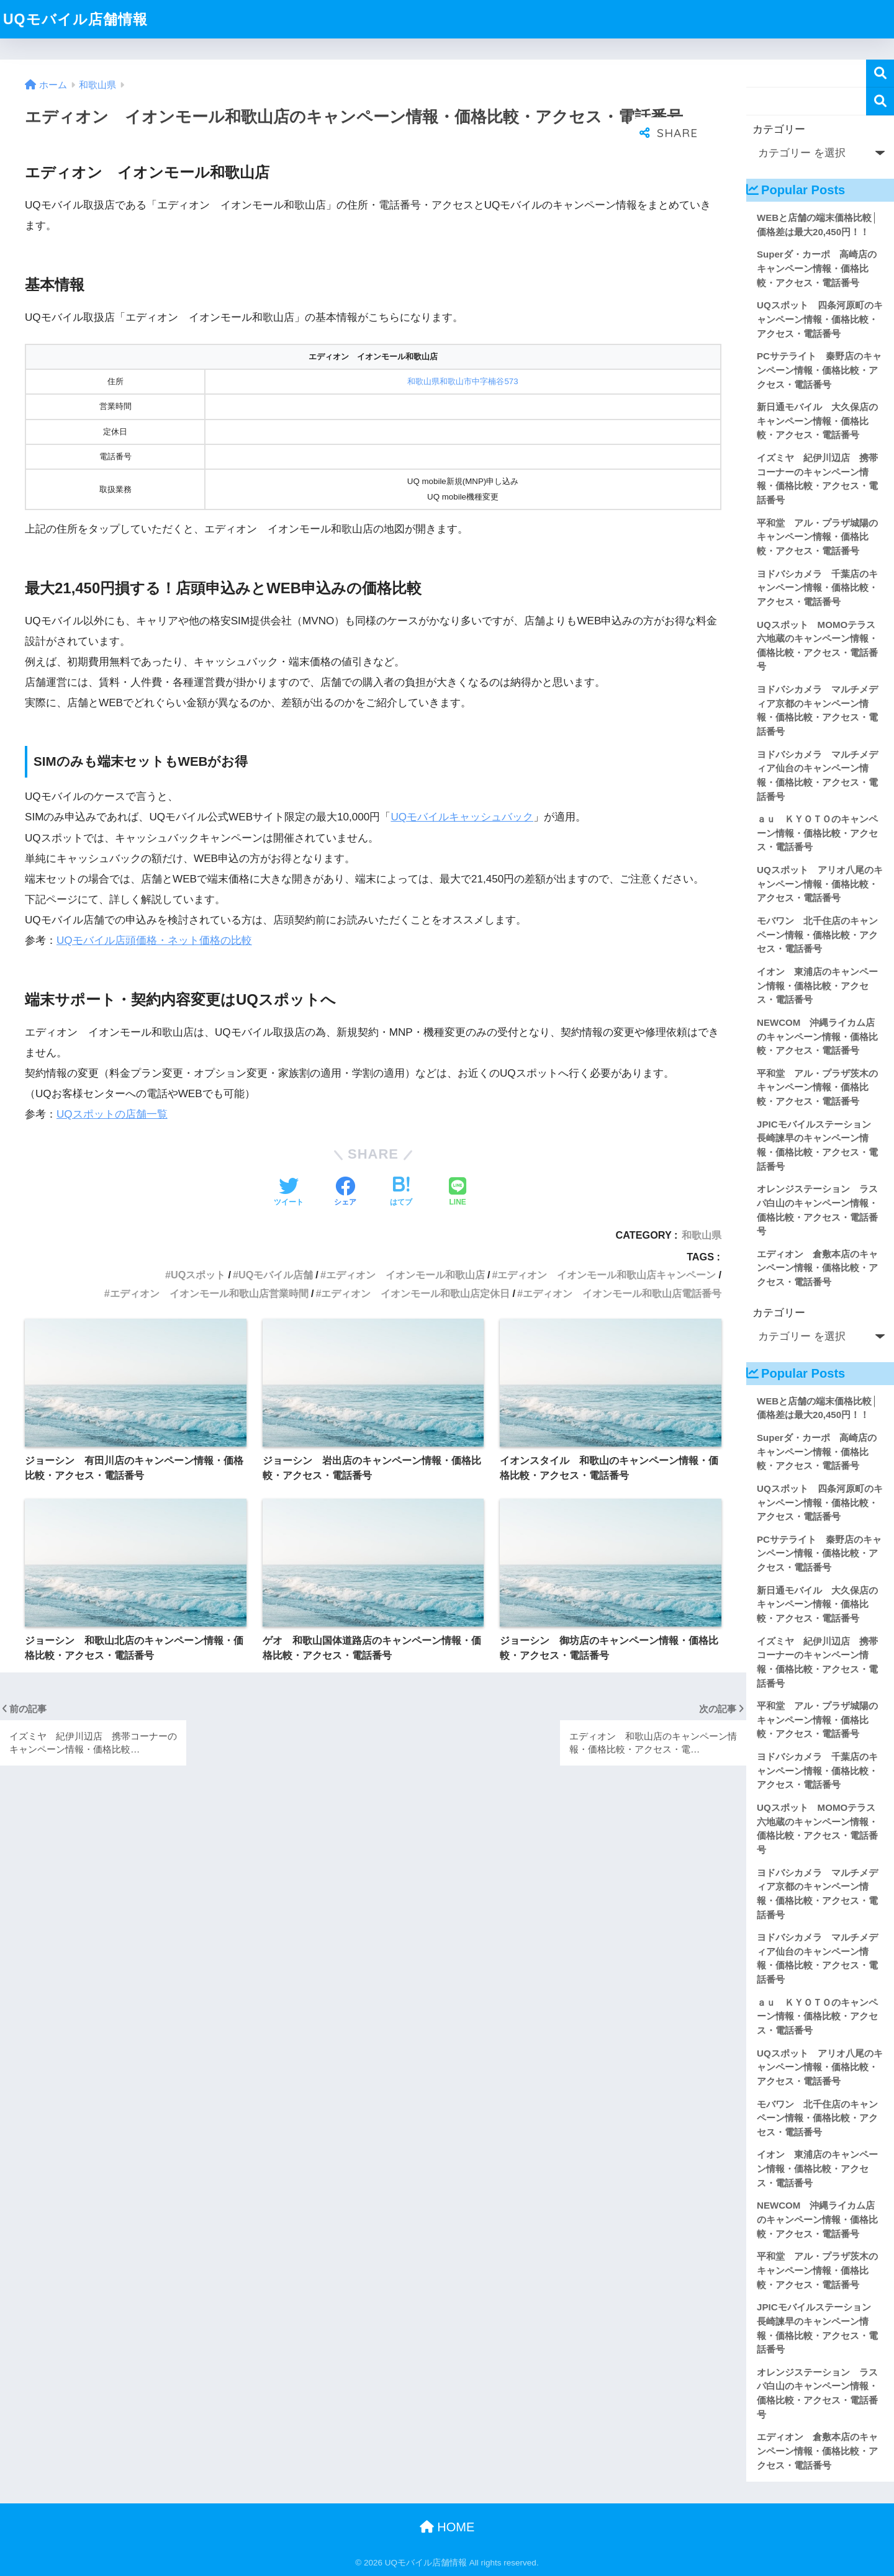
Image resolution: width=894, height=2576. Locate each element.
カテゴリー (778, 129)
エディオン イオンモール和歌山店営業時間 (209, 1293)
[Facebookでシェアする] (345, 1192)
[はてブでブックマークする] (401, 1192)
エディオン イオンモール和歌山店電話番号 (622, 1293)
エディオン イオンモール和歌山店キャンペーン (606, 1274)
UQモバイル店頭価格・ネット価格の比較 (154, 940)
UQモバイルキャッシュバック (462, 817)
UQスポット (198, 1274)
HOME (447, 2527)
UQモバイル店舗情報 (75, 19)
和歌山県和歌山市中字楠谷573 (462, 381)
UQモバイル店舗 (275, 1274)
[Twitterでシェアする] (289, 1192)
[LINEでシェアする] (457, 1192)
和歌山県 (701, 1235)
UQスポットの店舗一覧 (112, 1114)
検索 (880, 74)
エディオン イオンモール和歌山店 (405, 1274)
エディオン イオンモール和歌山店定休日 (415, 1293)
